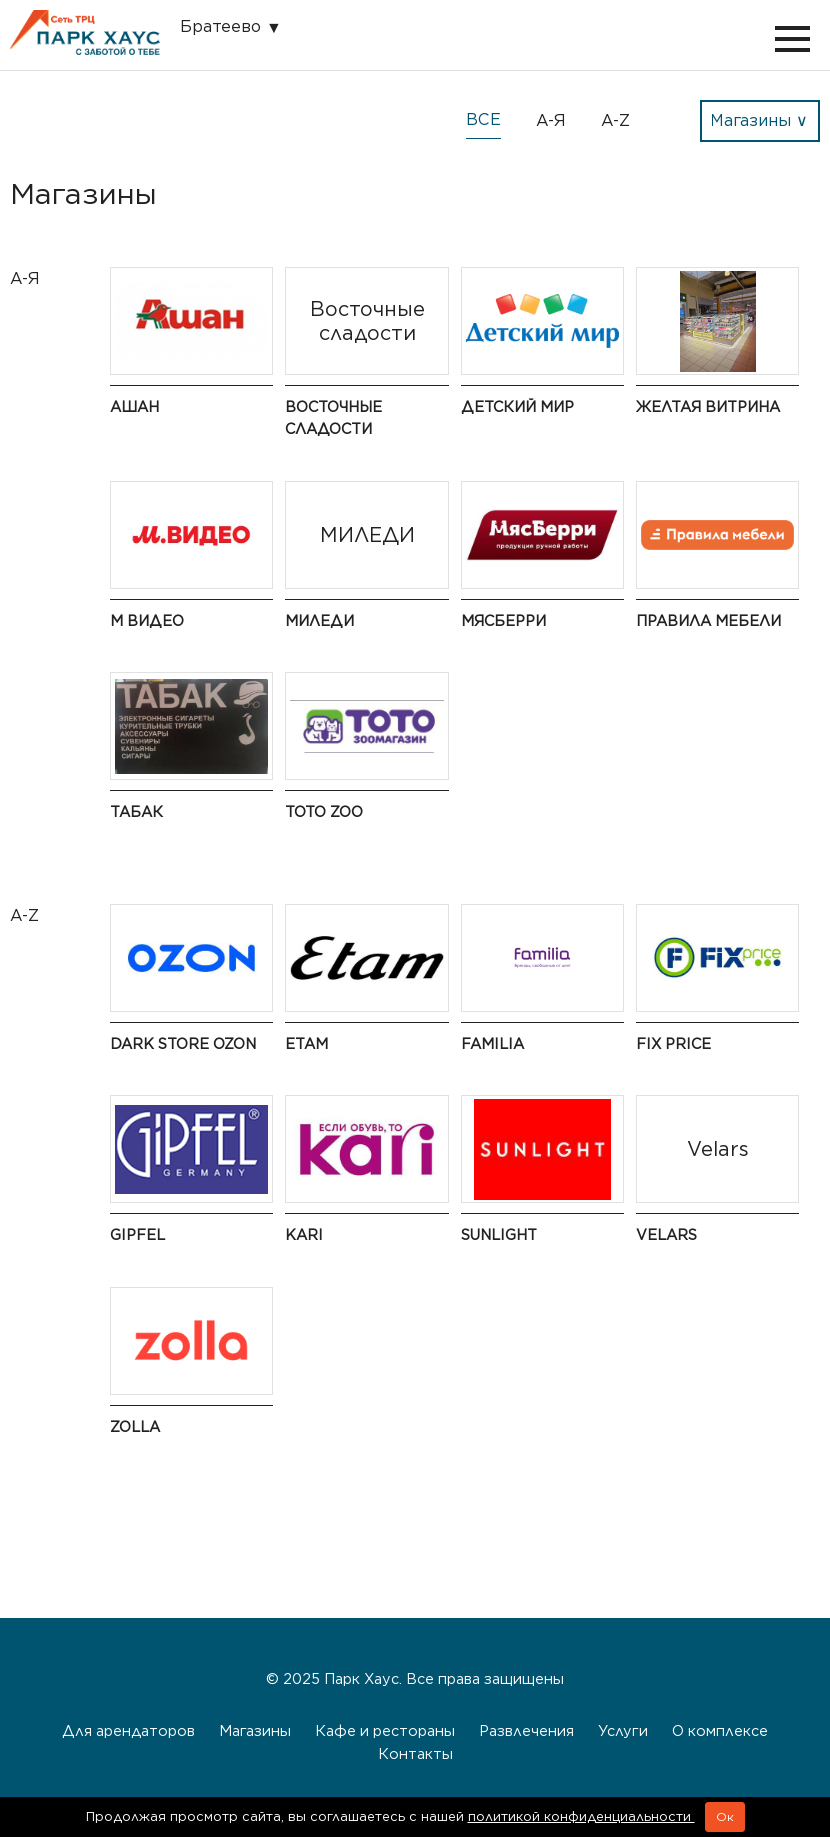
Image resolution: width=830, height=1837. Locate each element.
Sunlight (499, 1234)
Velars (666, 1234)
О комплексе (720, 1730)
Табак (136, 811)
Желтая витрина (708, 406)
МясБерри (503, 620)
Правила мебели (708, 620)
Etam (306, 1043)
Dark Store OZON (183, 1043)
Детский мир (517, 406)
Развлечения (526, 1730)
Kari (304, 1234)
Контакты (415, 1753)
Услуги (623, 1730)
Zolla (135, 1426)
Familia (492, 1043)
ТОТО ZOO (324, 811)
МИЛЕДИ (319, 620)
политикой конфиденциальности (581, 1816)
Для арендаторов (128, 1730)
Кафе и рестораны (385, 1730)
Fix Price (673, 1043)
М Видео (147, 620)
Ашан (134, 406)
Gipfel (137, 1234)
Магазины (255, 1730)
